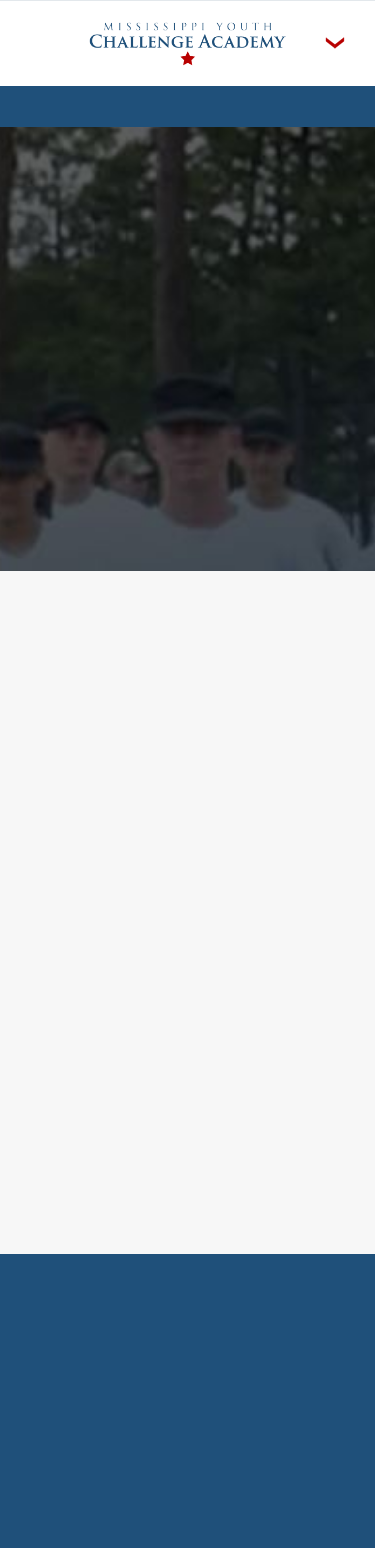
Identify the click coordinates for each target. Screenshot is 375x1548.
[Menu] (335, 43)
